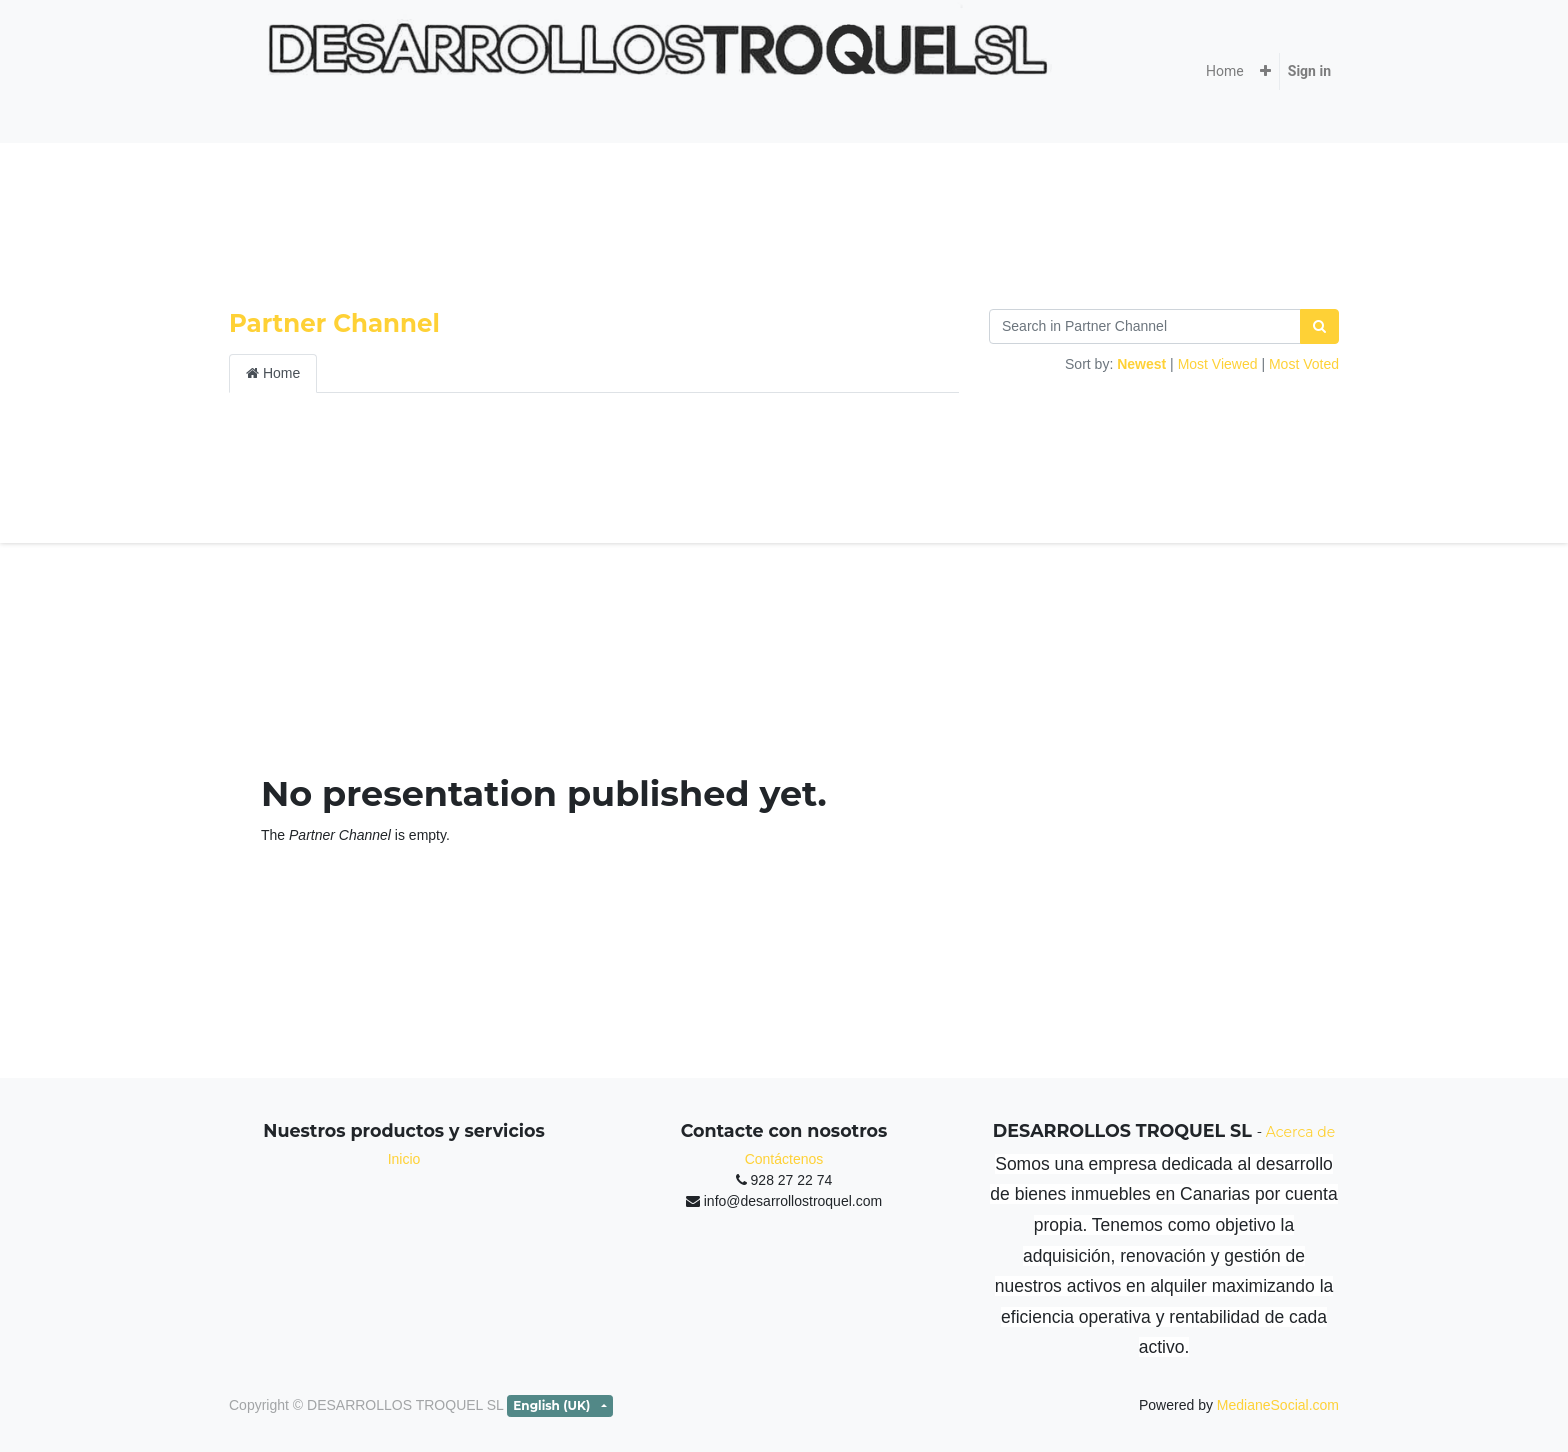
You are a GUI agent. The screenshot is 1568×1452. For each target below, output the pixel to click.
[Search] (1319, 326)
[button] (1265, 71)
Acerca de (1300, 1132)
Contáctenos (784, 1159)
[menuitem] (1225, 71)
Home (273, 373)
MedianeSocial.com (1278, 1405)
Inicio (404, 1159)
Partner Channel (334, 323)
